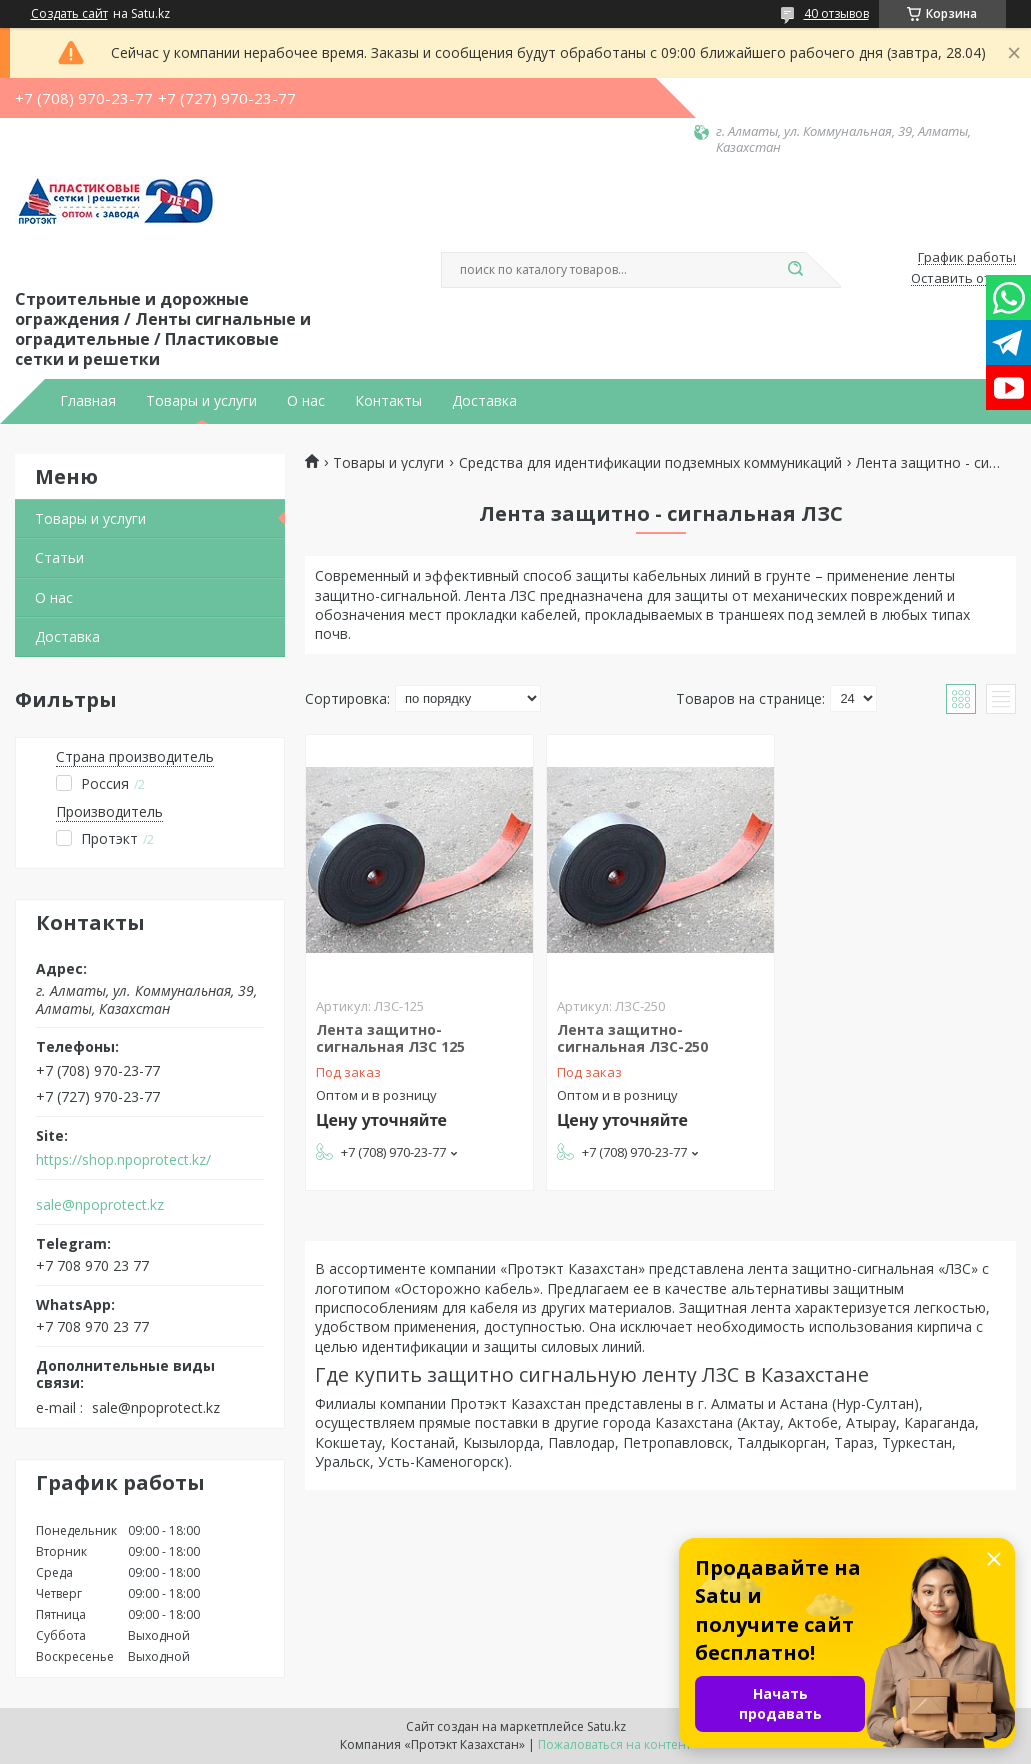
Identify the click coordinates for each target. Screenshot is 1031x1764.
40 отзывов (836, 13)
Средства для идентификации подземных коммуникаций (650, 463)
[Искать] (796, 270)
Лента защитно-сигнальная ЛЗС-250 (632, 1038)
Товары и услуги (201, 401)
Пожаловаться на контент (614, 1744)
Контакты (388, 401)
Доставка (484, 401)
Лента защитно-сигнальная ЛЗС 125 (390, 1038)
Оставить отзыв (963, 279)
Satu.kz (606, 1726)
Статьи (59, 557)
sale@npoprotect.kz (100, 1205)
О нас (306, 401)
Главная (88, 401)
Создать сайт (69, 14)
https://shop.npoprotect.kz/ (123, 1160)
